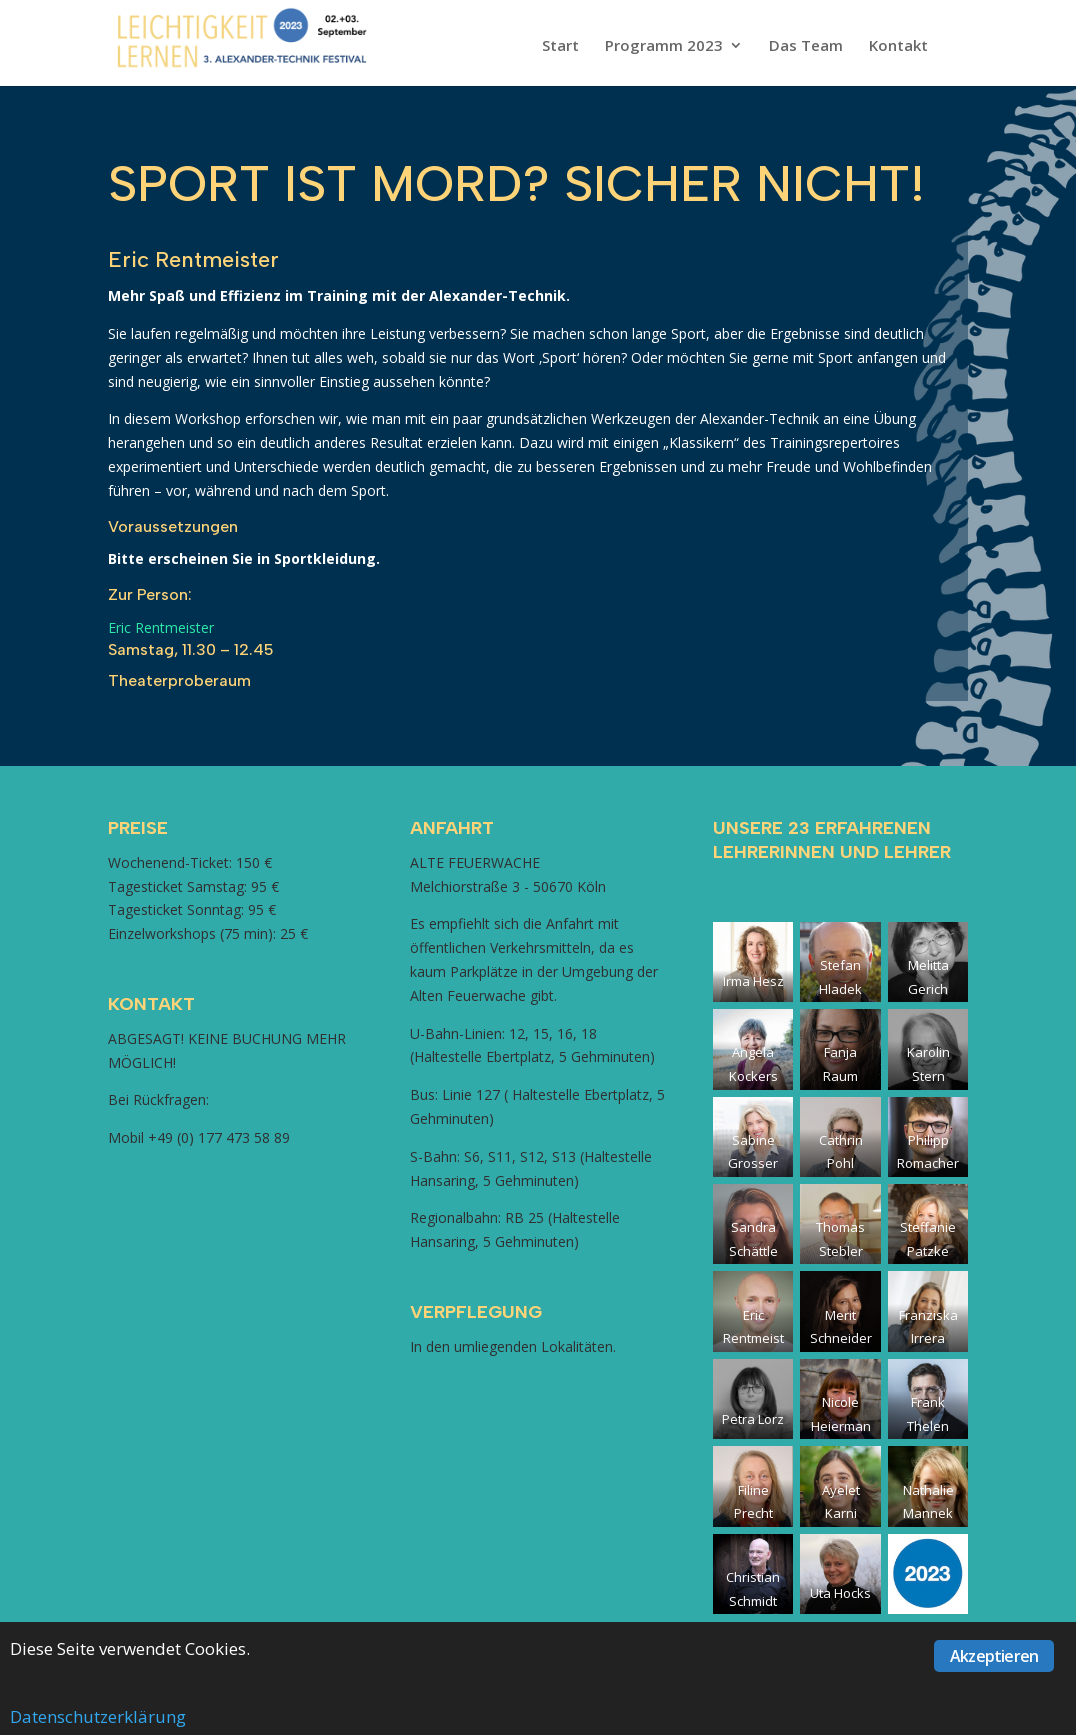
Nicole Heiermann (841, 1426)
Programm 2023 (664, 46)
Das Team (806, 46)
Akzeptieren (994, 1656)
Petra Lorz (753, 1419)
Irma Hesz (753, 981)
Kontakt (898, 46)
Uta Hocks (840, 1593)
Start (560, 46)
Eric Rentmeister (161, 627)
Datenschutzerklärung (98, 1716)
